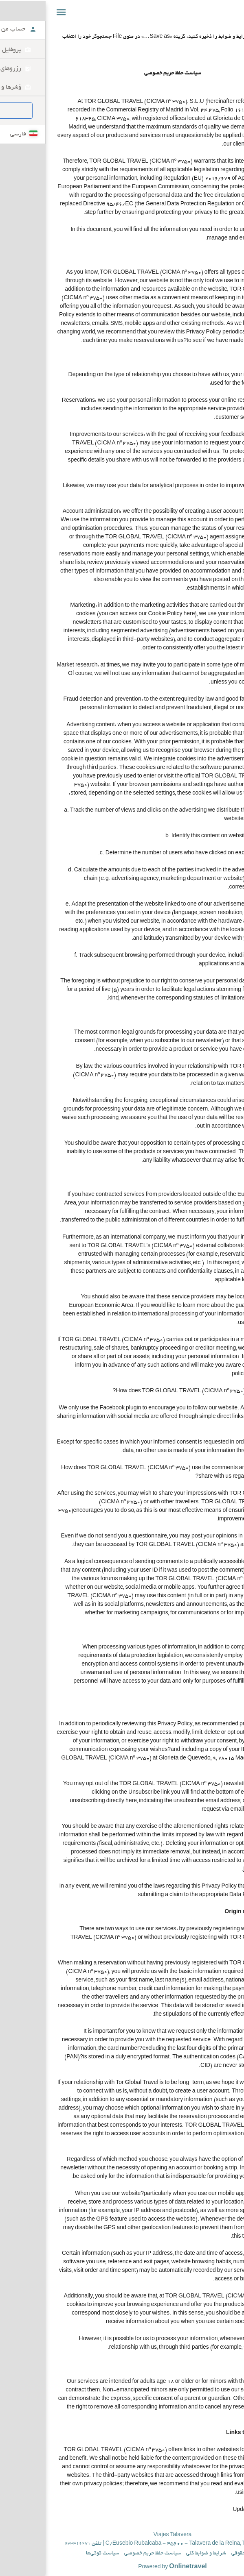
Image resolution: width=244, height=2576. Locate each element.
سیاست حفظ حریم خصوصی (102, 2553)
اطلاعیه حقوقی (196, 2553)
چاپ (233, 28)
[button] (10, 12)
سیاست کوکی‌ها (51, 2553)
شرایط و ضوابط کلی (156, 2553)
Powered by (122, 2567)
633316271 (27, 2543)
